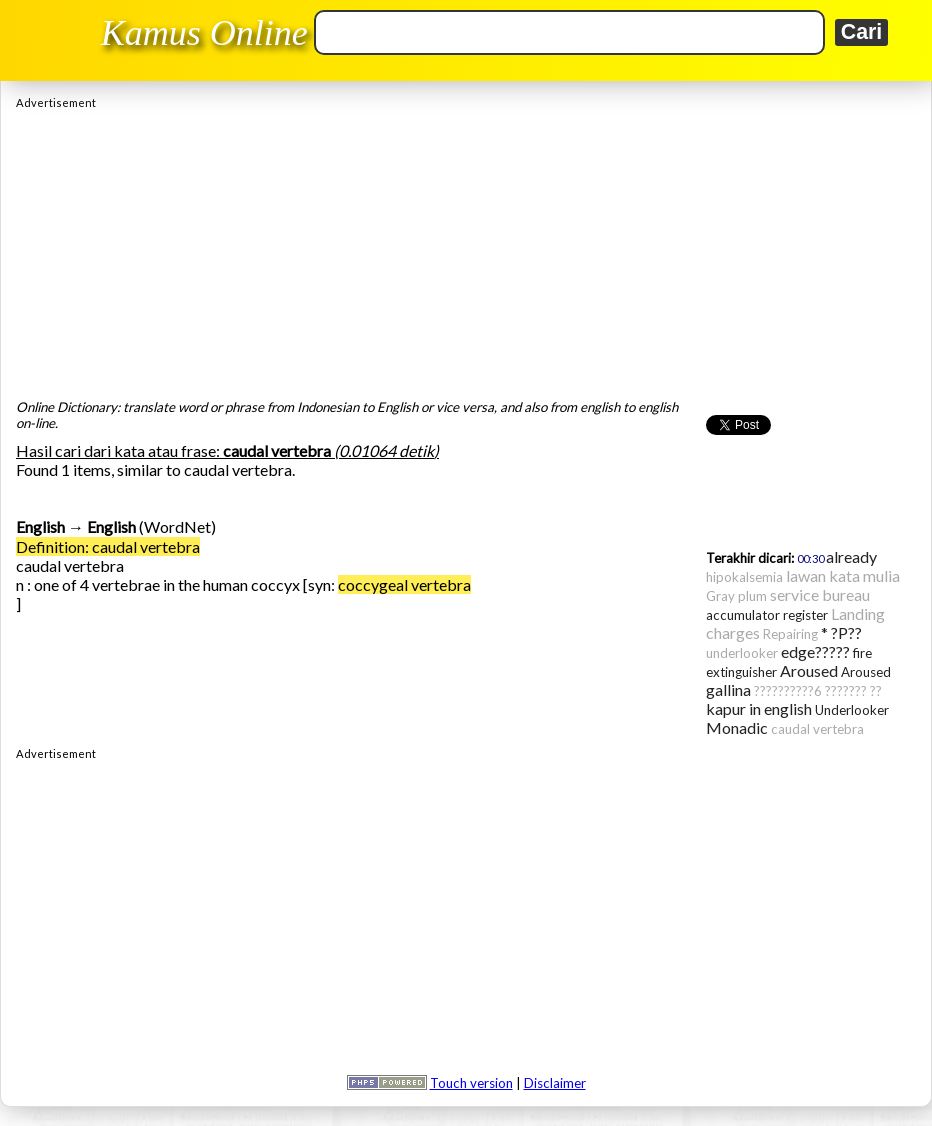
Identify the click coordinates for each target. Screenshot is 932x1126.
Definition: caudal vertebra (108, 546)
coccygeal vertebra (404, 584)
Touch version (471, 1083)
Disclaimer (555, 1083)
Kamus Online (204, 33)
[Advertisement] (466, 249)
